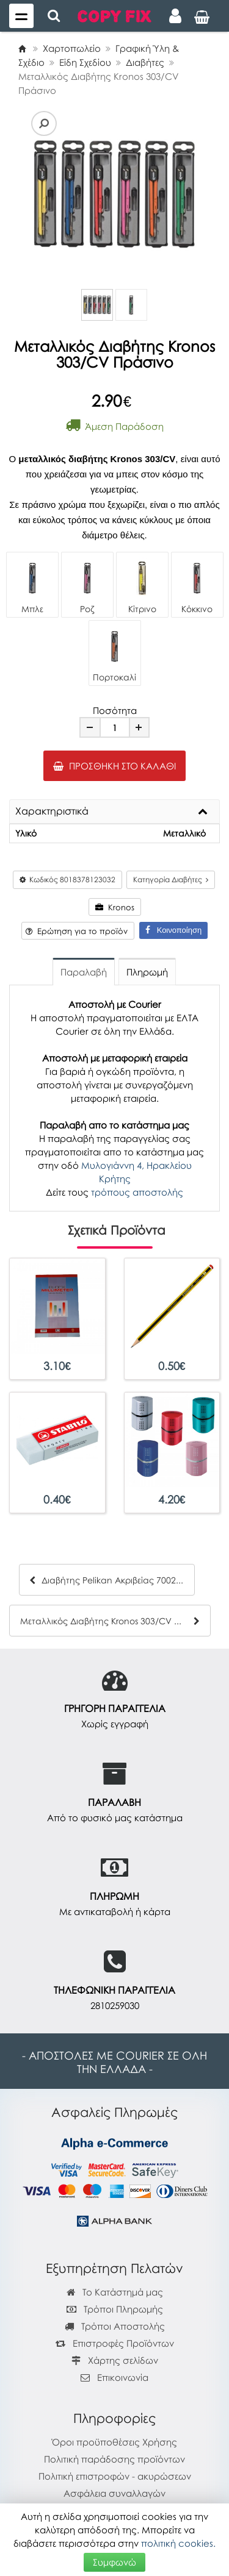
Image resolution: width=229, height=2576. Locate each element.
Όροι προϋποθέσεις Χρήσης (114, 2441)
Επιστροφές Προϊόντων (115, 2343)
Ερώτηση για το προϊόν (77, 931)
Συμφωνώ (114, 2561)
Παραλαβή (83, 971)
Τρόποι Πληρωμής (115, 2308)
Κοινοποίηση (173, 930)
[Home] (22, 48)
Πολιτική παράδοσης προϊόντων (114, 2458)
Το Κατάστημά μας (115, 2291)
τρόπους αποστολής (137, 1191)
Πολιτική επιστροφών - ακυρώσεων (114, 2476)
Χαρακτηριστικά (52, 811)
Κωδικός (67, 879)
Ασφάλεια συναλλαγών (114, 2493)
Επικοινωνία (122, 2377)
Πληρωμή (147, 971)
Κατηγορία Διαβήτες (170, 879)
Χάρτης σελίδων (114, 2360)
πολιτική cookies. (178, 2543)
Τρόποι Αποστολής (115, 2326)
